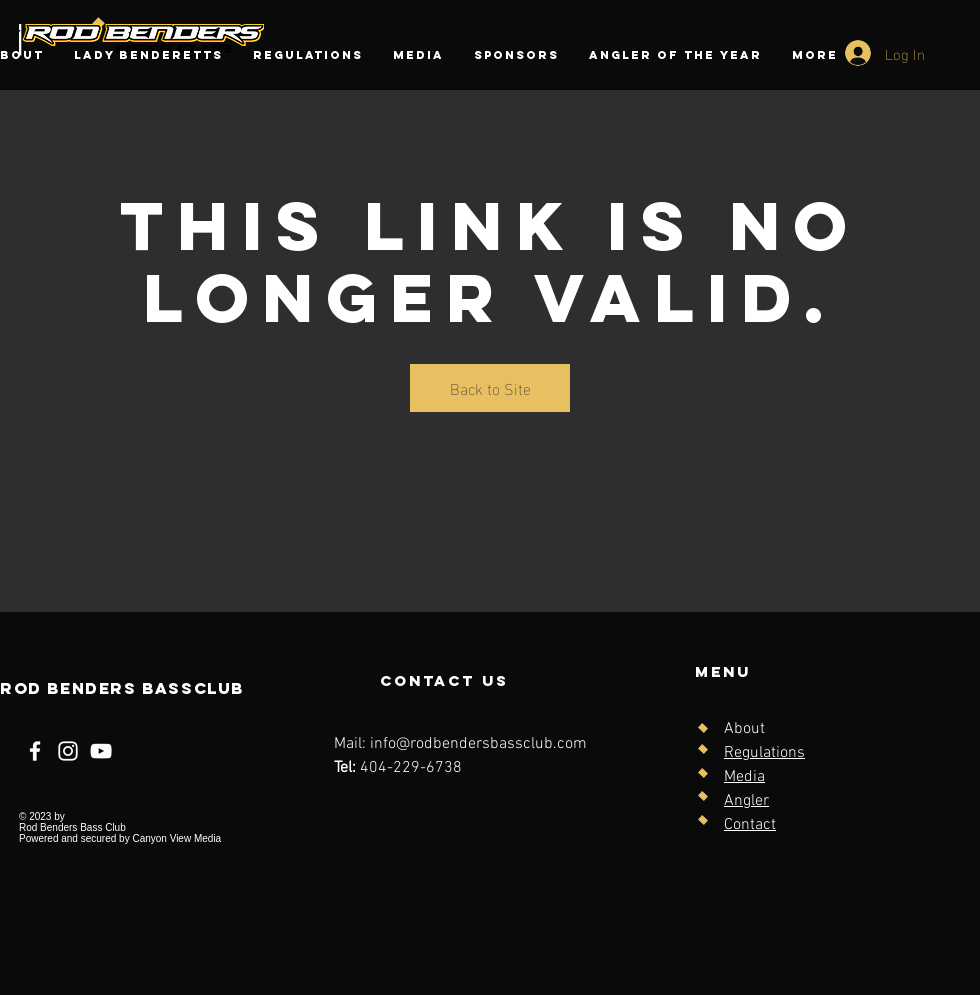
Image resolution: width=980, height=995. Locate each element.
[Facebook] (35, 751)
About (744, 729)
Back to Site (490, 387)
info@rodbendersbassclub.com (478, 744)
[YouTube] (101, 751)
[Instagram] (68, 751)
